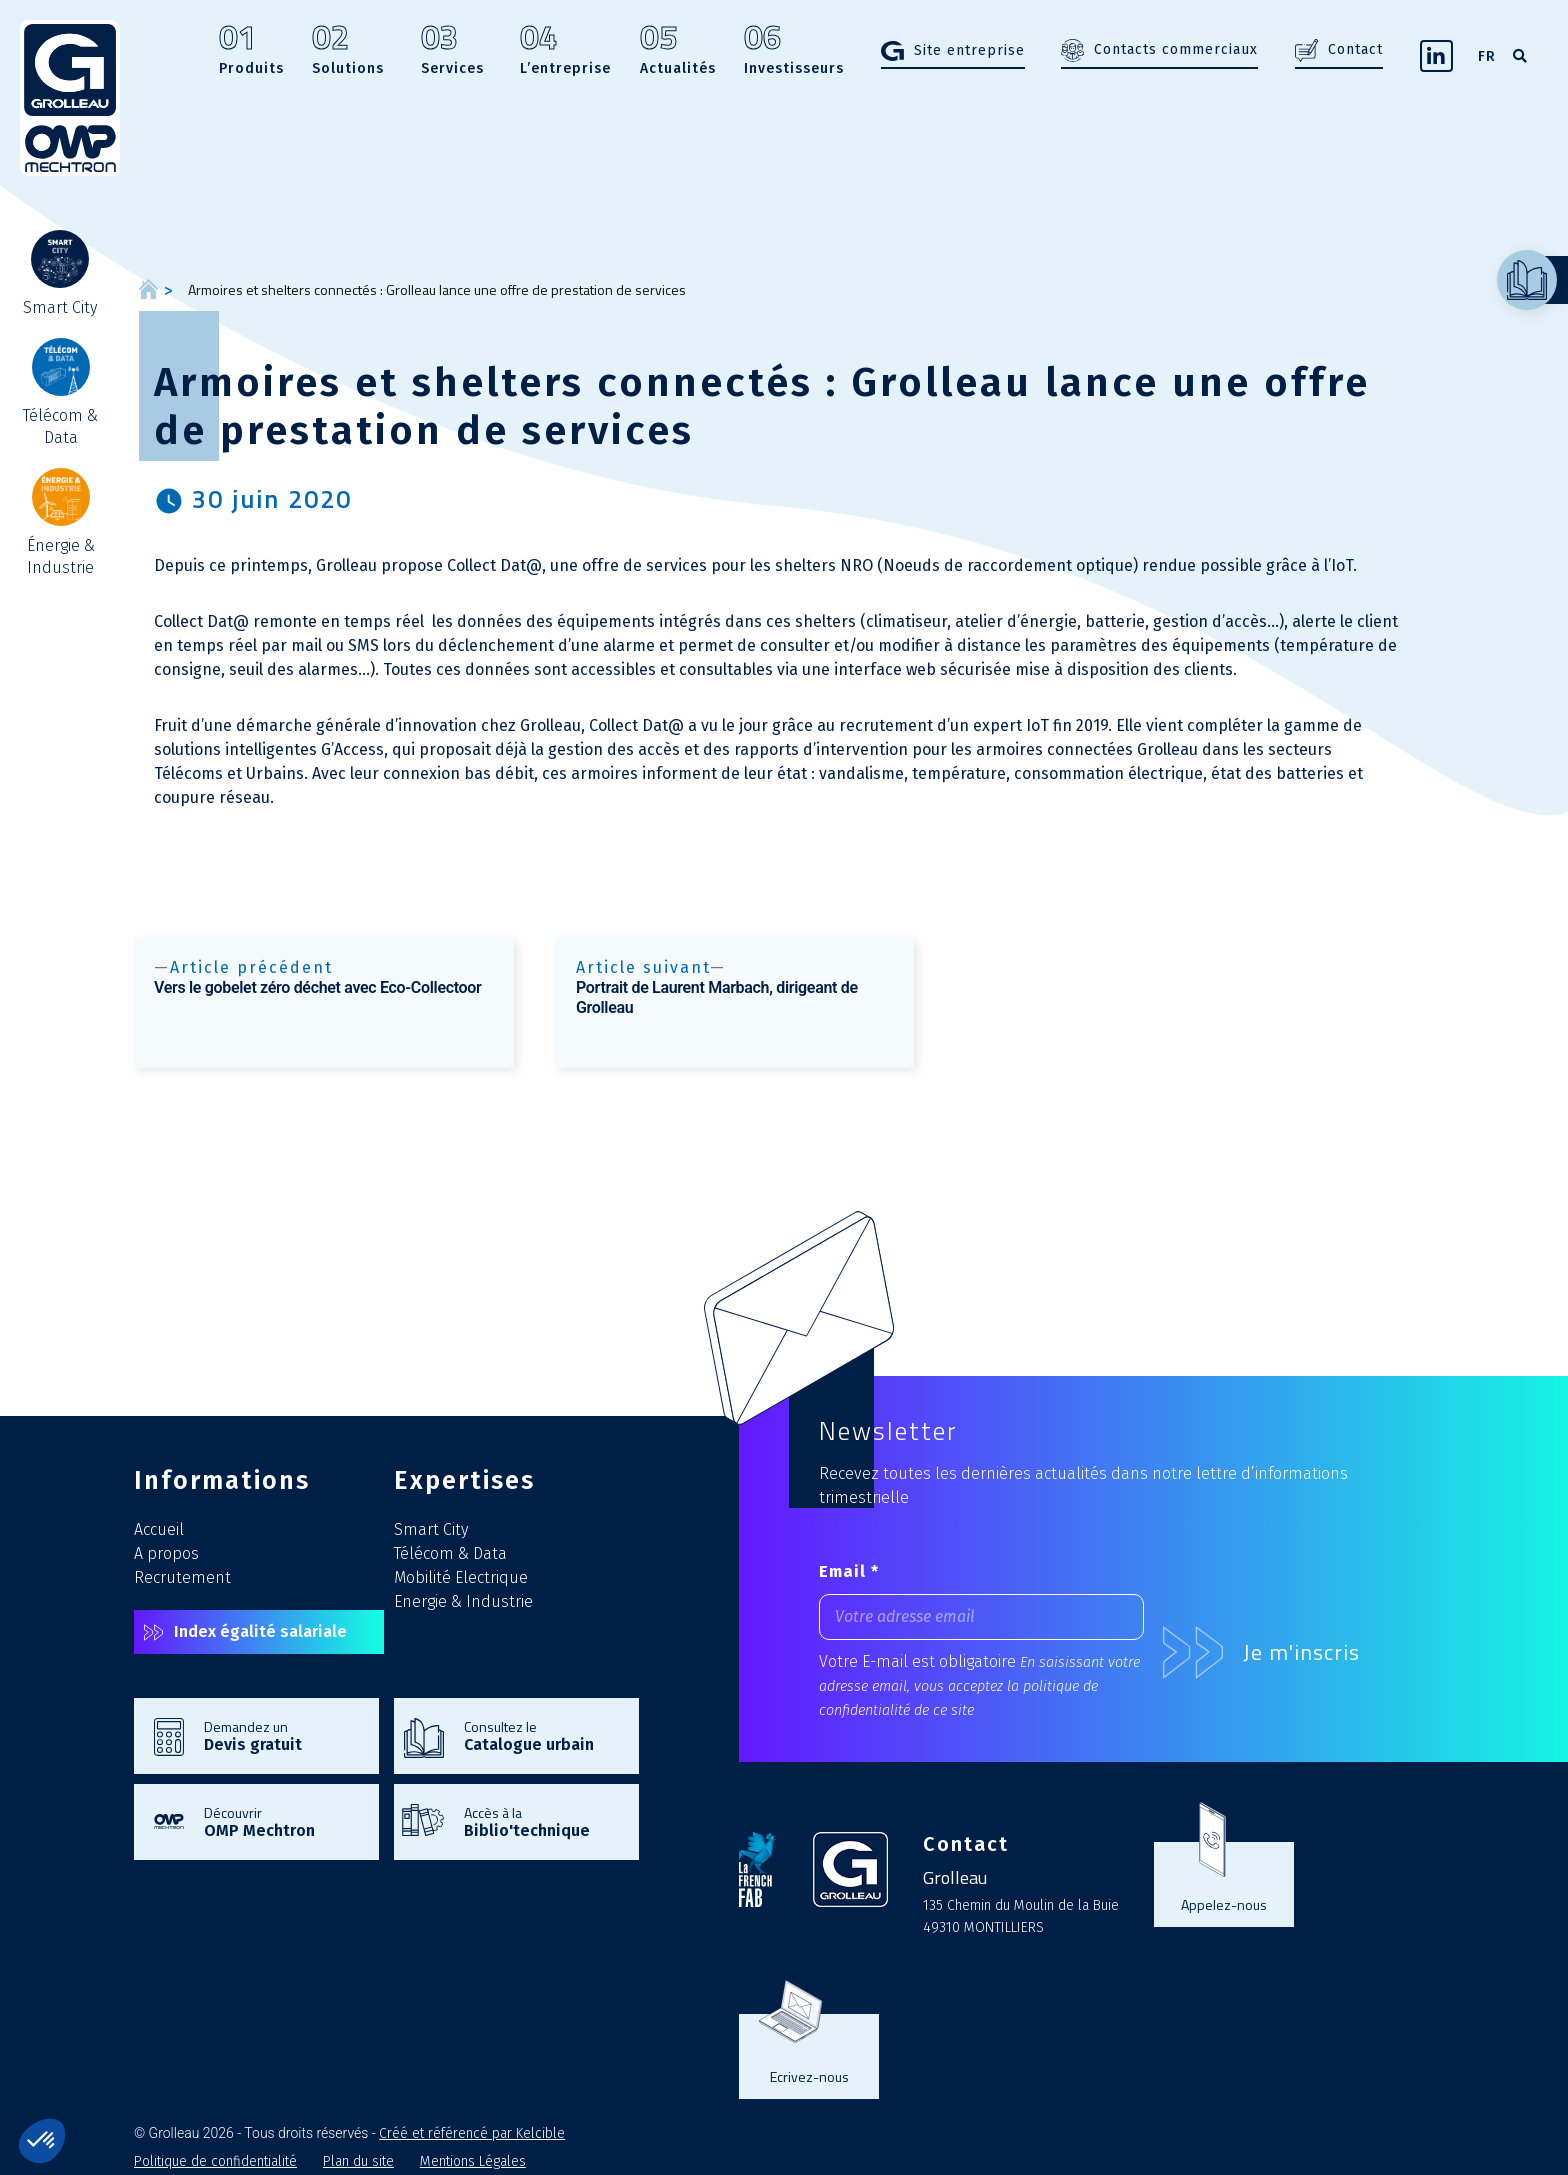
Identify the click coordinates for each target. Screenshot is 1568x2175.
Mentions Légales (473, 2161)
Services (452, 51)
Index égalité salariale (260, 1631)
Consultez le (541, 1735)
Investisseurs (794, 51)
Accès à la (541, 1821)
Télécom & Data (450, 1553)
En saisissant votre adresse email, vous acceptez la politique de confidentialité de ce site (979, 1686)
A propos (166, 1553)
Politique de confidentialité (215, 2161)
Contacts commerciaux (1176, 49)
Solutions (348, 51)
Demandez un (281, 1735)
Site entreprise (969, 50)
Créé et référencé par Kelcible (472, 2133)
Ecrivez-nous (809, 2076)
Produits (251, 51)
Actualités (678, 51)
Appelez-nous (1224, 1904)
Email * (849, 1571)
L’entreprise (565, 51)
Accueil (159, 1529)
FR (1487, 56)
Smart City (431, 1529)
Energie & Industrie (463, 1601)
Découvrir (281, 1821)
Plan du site (358, 2161)
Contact (1355, 49)
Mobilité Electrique (461, 1577)
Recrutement (182, 1577)
